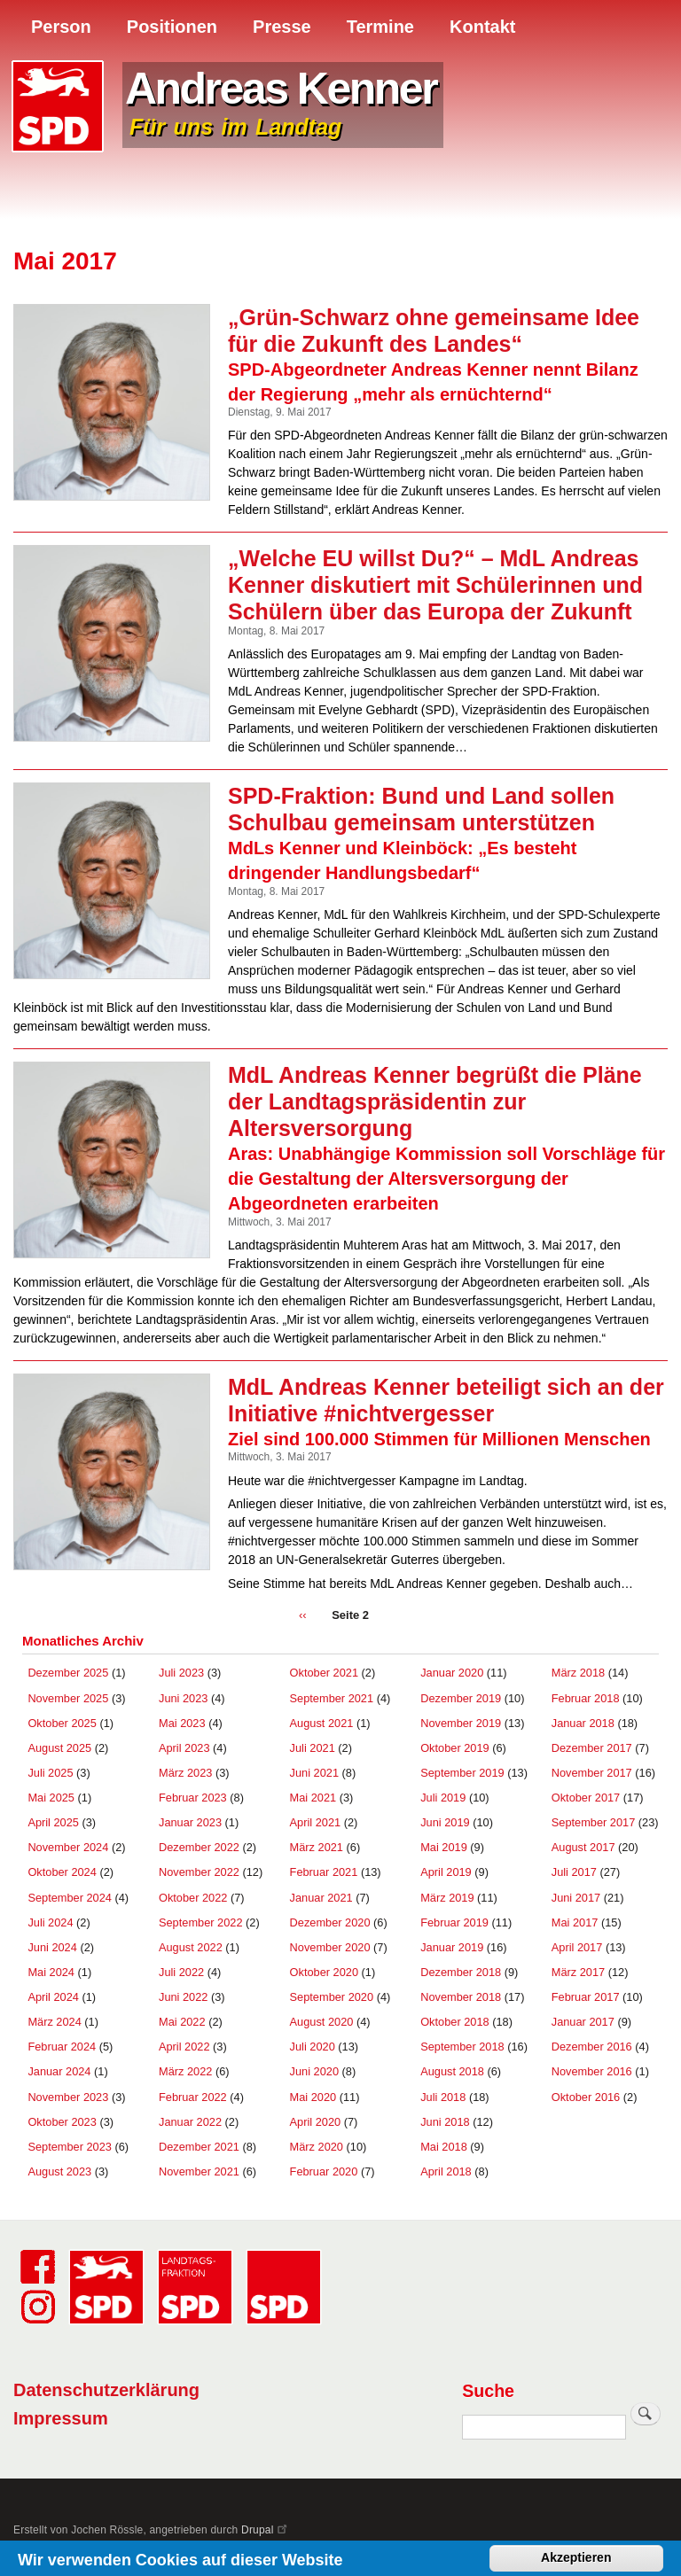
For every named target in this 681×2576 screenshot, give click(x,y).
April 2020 (315, 2122)
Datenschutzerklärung (106, 2390)
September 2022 (201, 1922)
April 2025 (53, 1822)
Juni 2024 (51, 1947)
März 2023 (185, 1772)
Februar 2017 (586, 1997)
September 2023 (69, 2146)
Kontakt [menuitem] (482, 26)
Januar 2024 (58, 2071)
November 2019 (460, 1723)
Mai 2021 (313, 1797)
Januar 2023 (190, 1822)
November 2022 (199, 1872)
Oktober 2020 (324, 1972)
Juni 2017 (576, 1897)
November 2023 (67, 2097)
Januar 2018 (583, 1723)
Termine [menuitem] (380, 26)
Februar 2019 (454, 1922)
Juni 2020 (314, 2071)
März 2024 (54, 2021)
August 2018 (452, 2071)
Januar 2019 (451, 1947)
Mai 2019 (443, 1847)
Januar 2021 (321, 1897)
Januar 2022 (190, 2122)
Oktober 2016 (586, 2097)
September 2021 (332, 1698)
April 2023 (184, 1748)
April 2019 (446, 1872)
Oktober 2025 (61, 1723)
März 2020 (316, 2146)
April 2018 (446, 2171)
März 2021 (316, 1847)
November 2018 (460, 1997)
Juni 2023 (183, 1698)
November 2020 (330, 1947)
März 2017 (578, 1972)
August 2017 (583, 1847)
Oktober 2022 (193, 1897)
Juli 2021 (312, 1748)
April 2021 (315, 1822)
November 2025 (67, 1698)
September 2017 (594, 1822)
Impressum (60, 2418)
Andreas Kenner (280, 88)
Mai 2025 (50, 1797)
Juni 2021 (314, 1772)
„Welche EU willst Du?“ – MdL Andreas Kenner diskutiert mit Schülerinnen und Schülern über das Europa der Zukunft (435, 585)
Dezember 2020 (330, 1922)
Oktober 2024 (61, 1872)
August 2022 (191, 1947)
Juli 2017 (574, 1872)
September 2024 (69, 1897)
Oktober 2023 (61, 2122)
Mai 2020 (313, 2097)
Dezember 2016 (592, 2046)
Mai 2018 (443, 2146)
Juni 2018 (444, 2122)
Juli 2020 (312, 2046)
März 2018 (578, 1672)
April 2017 (577, 1947)
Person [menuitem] (61, 26)
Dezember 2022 (199, 1847)
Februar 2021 (324, 1872)
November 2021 (199, 2171)
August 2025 (59, 1748)
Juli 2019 (443, 1797)
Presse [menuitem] (282, 26)
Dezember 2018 (460, 1972)
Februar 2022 (193, 2097)
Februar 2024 (61, 2046)
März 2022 (185, 2071)
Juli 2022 (181, 1972)
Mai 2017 (575, 1922)
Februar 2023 (193, 1797)
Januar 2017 (583, 2021)
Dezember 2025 (67, 1672)
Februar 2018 (586, 1698)
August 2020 (322, 2021)
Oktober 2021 (324, 1672)
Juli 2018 (443, 2097)
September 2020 (332, 1997)
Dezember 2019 (460, 1698)
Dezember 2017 (592, 1748)
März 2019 (447, 1897)
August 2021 (322, 1723)
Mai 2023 (182, 1723)
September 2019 (462, 1772)
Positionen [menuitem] (172, 26)
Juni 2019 (444, 1822)
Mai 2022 (182, 2021)
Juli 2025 (50, 1772)
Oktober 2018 (454, 2021)
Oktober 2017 (586, 1797)
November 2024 (67, 1847)
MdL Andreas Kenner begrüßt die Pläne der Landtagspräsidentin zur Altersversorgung (435, 1101)
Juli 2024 (50, 1922)
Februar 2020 (324, 2171)
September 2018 (462, 2046)
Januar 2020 (451, 1672)
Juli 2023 (181, 1672)
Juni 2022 (183, 1997)
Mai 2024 (50, 1972)
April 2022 (184, 2046)
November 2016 (592, 2071)
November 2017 (592, 1772)
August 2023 (59, 2171)
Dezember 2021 (199, 2146)
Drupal (265, 2530)
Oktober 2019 (454, 1748)
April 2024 (53, 1997)
